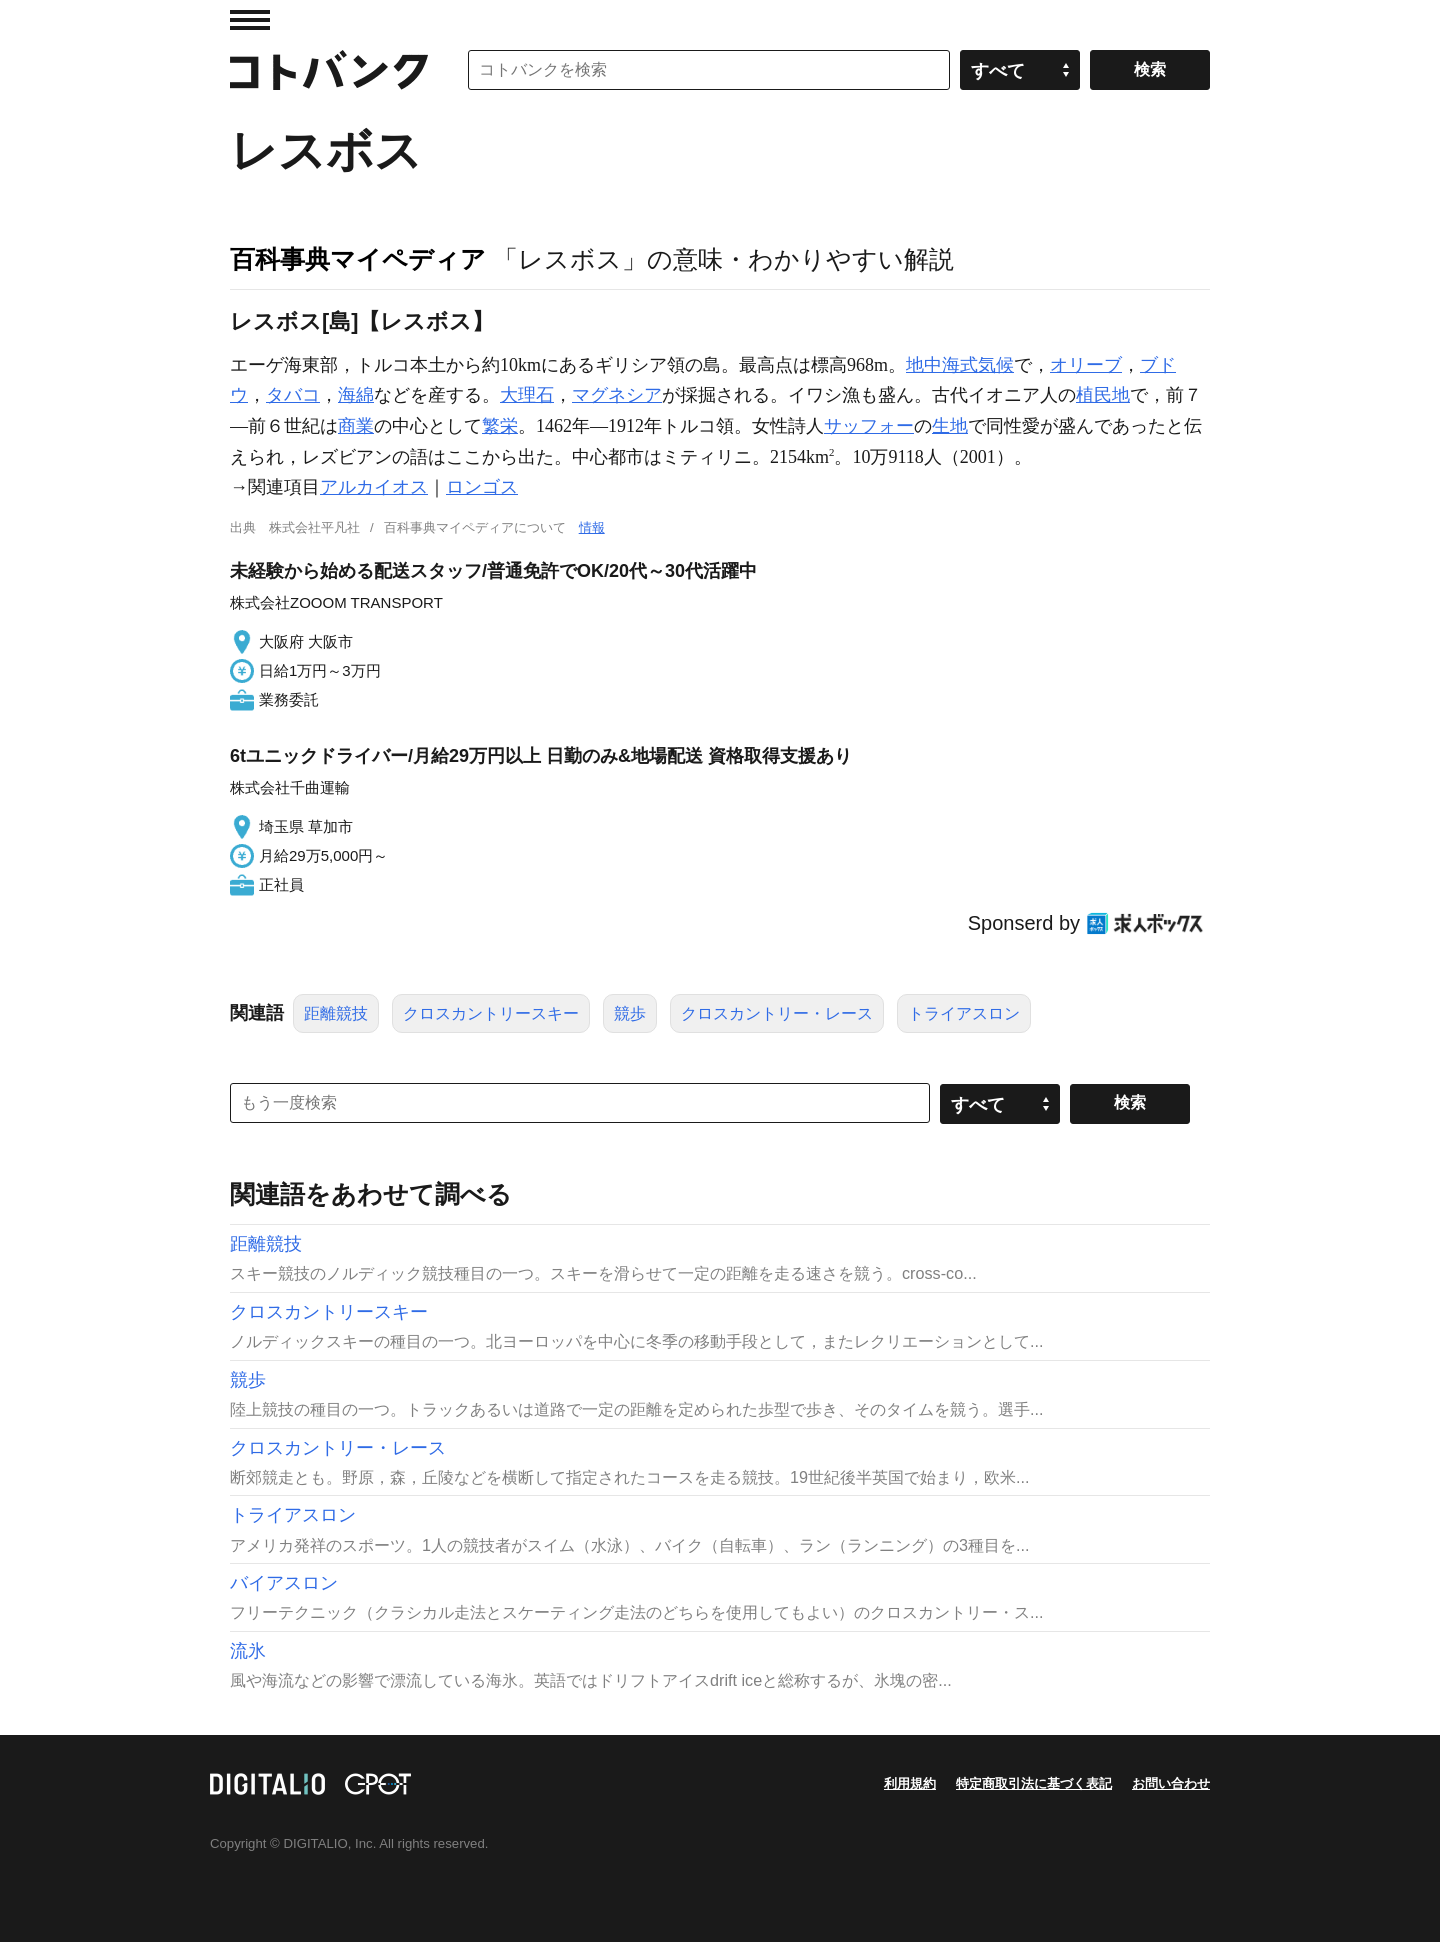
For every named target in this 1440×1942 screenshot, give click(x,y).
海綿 (356, 395)
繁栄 (500, 426)
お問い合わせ (1171, 1783)
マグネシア (617, 395)
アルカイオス (374, 487)
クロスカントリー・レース (777, 1013)
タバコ (293, 395)
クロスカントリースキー (491, 1013)
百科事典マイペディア (358, 259)
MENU (250, 20)
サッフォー (869, 426)
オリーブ (1086, 365)
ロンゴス (482, 487)
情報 (592, 527)
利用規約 (910, 1783)
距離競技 (336, 1013)
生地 (950, 426)
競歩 (630, 1013)
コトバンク (329, 70)
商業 (356, 426)
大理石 (527, 395)
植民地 (1103, 395)
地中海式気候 (960, 365)
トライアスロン (964, 1013)
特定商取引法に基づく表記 (1034, 1783)
